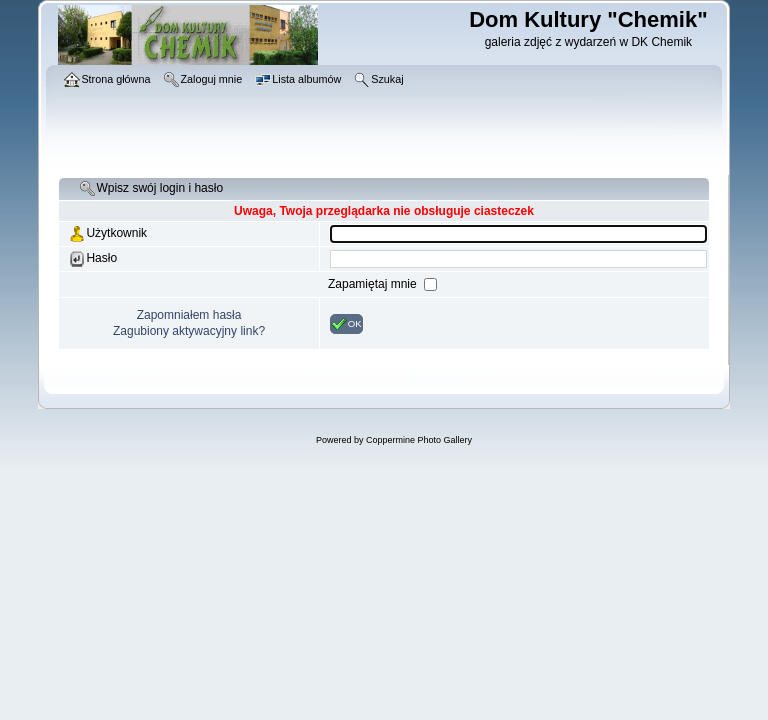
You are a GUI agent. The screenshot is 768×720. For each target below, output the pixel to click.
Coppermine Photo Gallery (419, 440)
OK (346, 324)
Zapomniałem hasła (189, 315)
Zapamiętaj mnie (374, 284)
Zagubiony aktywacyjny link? (189, 331)
